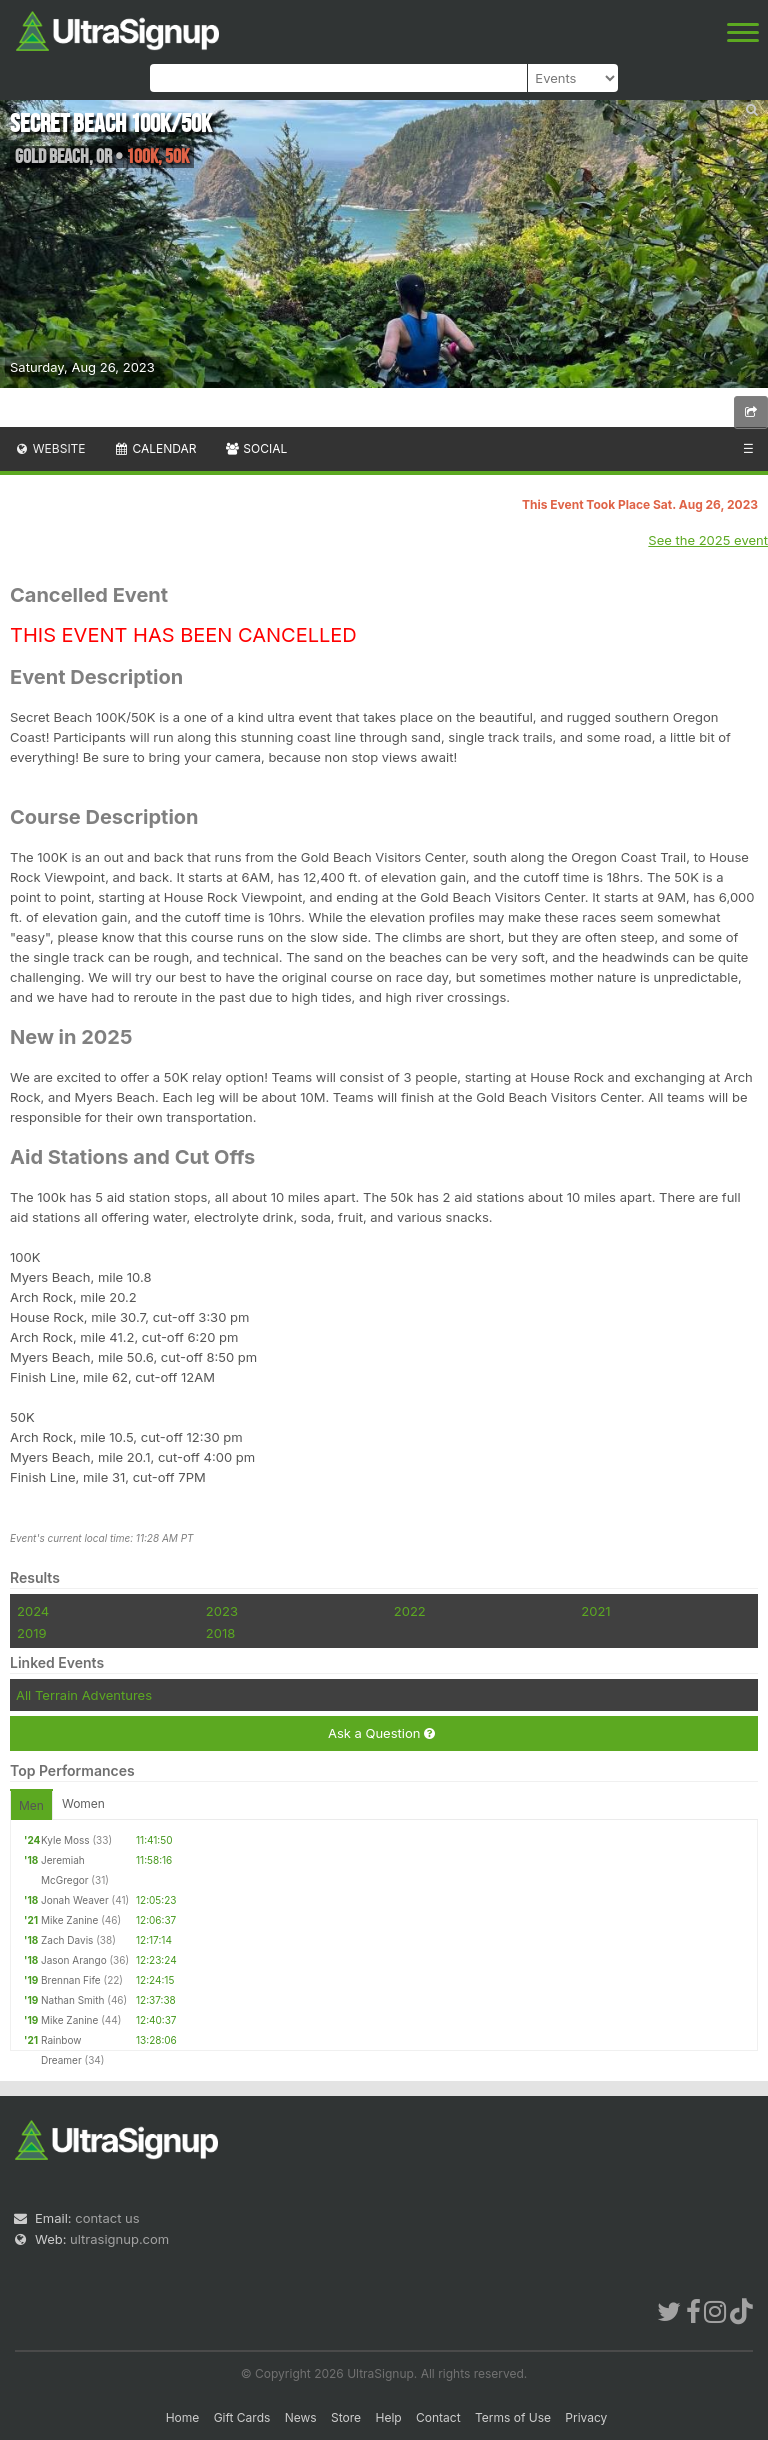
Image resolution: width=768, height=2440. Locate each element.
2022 (410, 1611)
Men (31, 1805)
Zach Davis (67, 1940)
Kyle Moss (65, 1840)
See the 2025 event (708, 540)
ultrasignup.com (119, 2239)
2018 (220, 1633)
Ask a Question (381, 1733)
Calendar (155, 448)
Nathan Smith (72, 2000)
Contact (438, 2417)
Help (388, 2417)
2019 (31, 1633)
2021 (595, 1611)
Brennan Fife (71, 1980)
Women (83, 1803)
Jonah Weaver (75, 1900)
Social (255, 448)
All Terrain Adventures (84, 1695)
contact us (107, 2218)
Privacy (586, 2417)
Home (183, 2417)
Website (50, 448)
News (301, 2417)
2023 (222, 1611)
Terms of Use (513, 2417)
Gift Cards (242, 2417)
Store (346, 2417)
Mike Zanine (69, 1920)
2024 (33, 1611)
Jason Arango (74, 1960)
